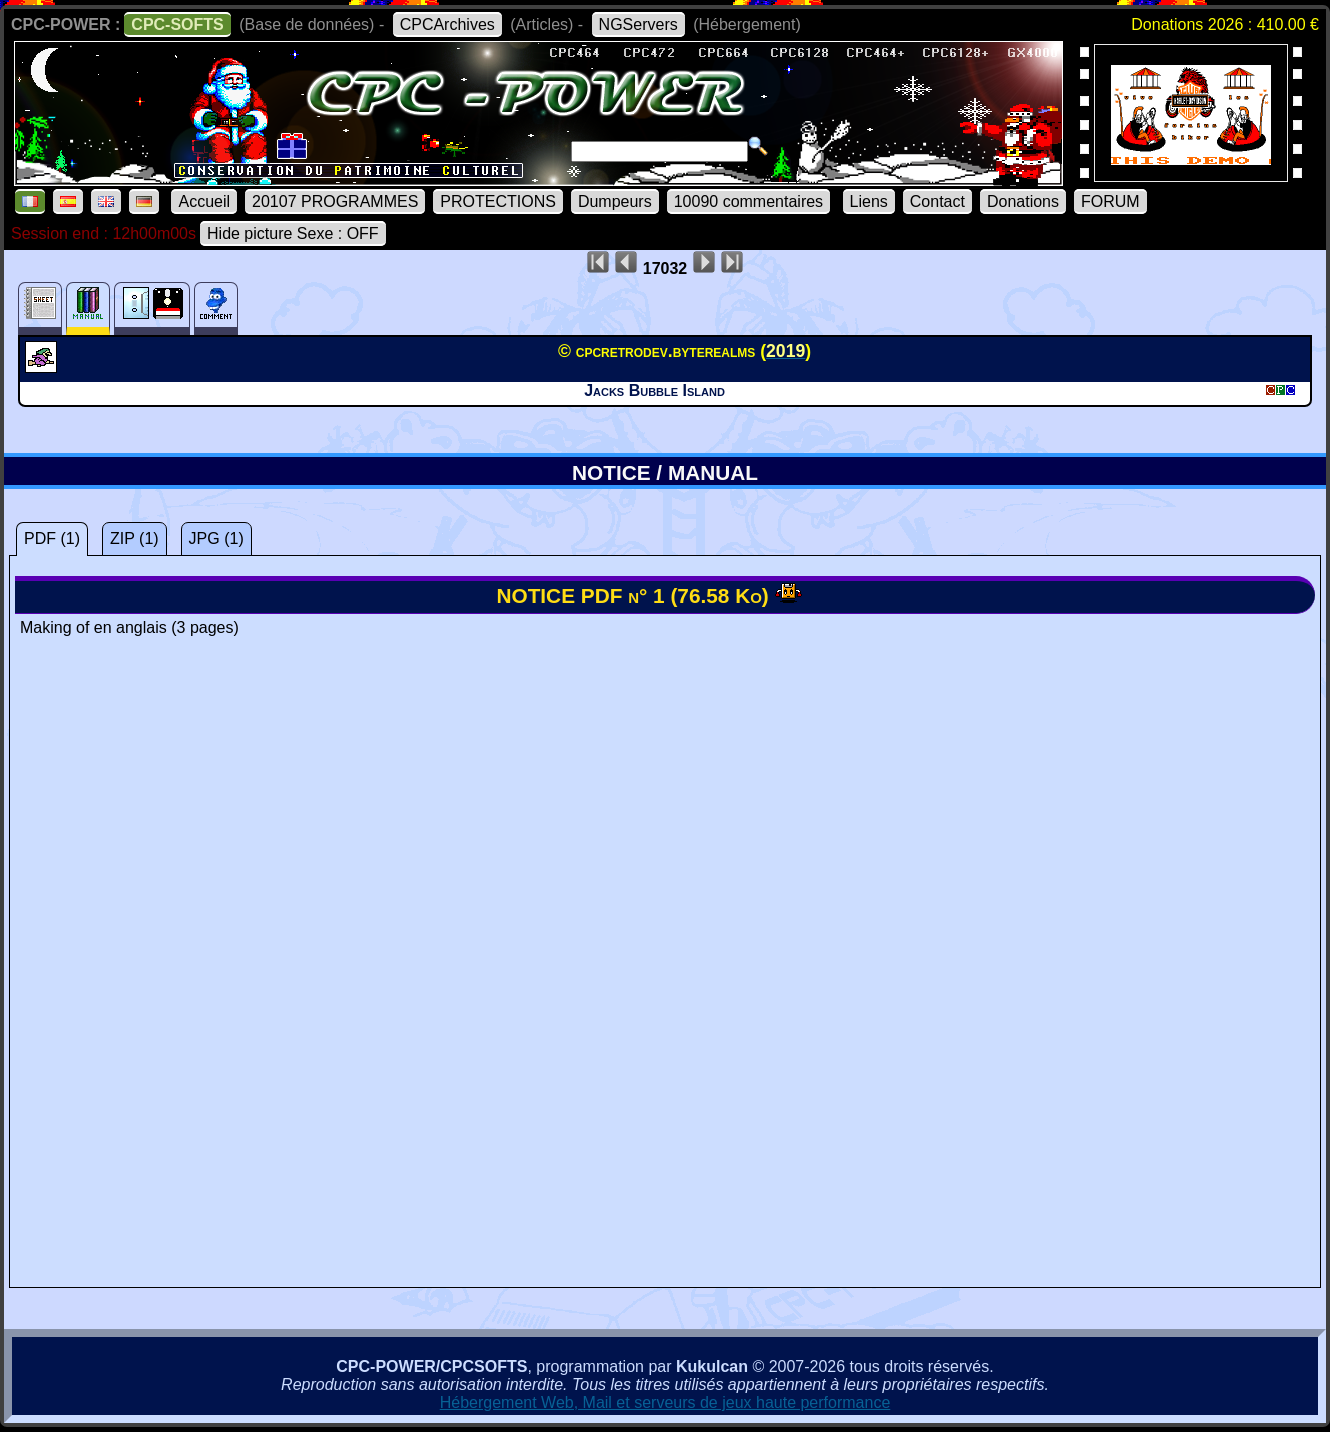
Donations (1023, 201)
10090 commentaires (748, 201)
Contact (937, 201)
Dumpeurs (615, 201)
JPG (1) (216, 538)
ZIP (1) (134, 538)
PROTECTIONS (498, 201)
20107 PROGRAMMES (335, 201)
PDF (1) (52, 538)
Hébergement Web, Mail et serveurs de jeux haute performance (665, 1402)
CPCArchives (447, 24)
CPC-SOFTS (177, 24)
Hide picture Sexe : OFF (293, 233)
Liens (869, 201)
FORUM (1110, 201)
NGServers (638, 24)
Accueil (204, 201)
